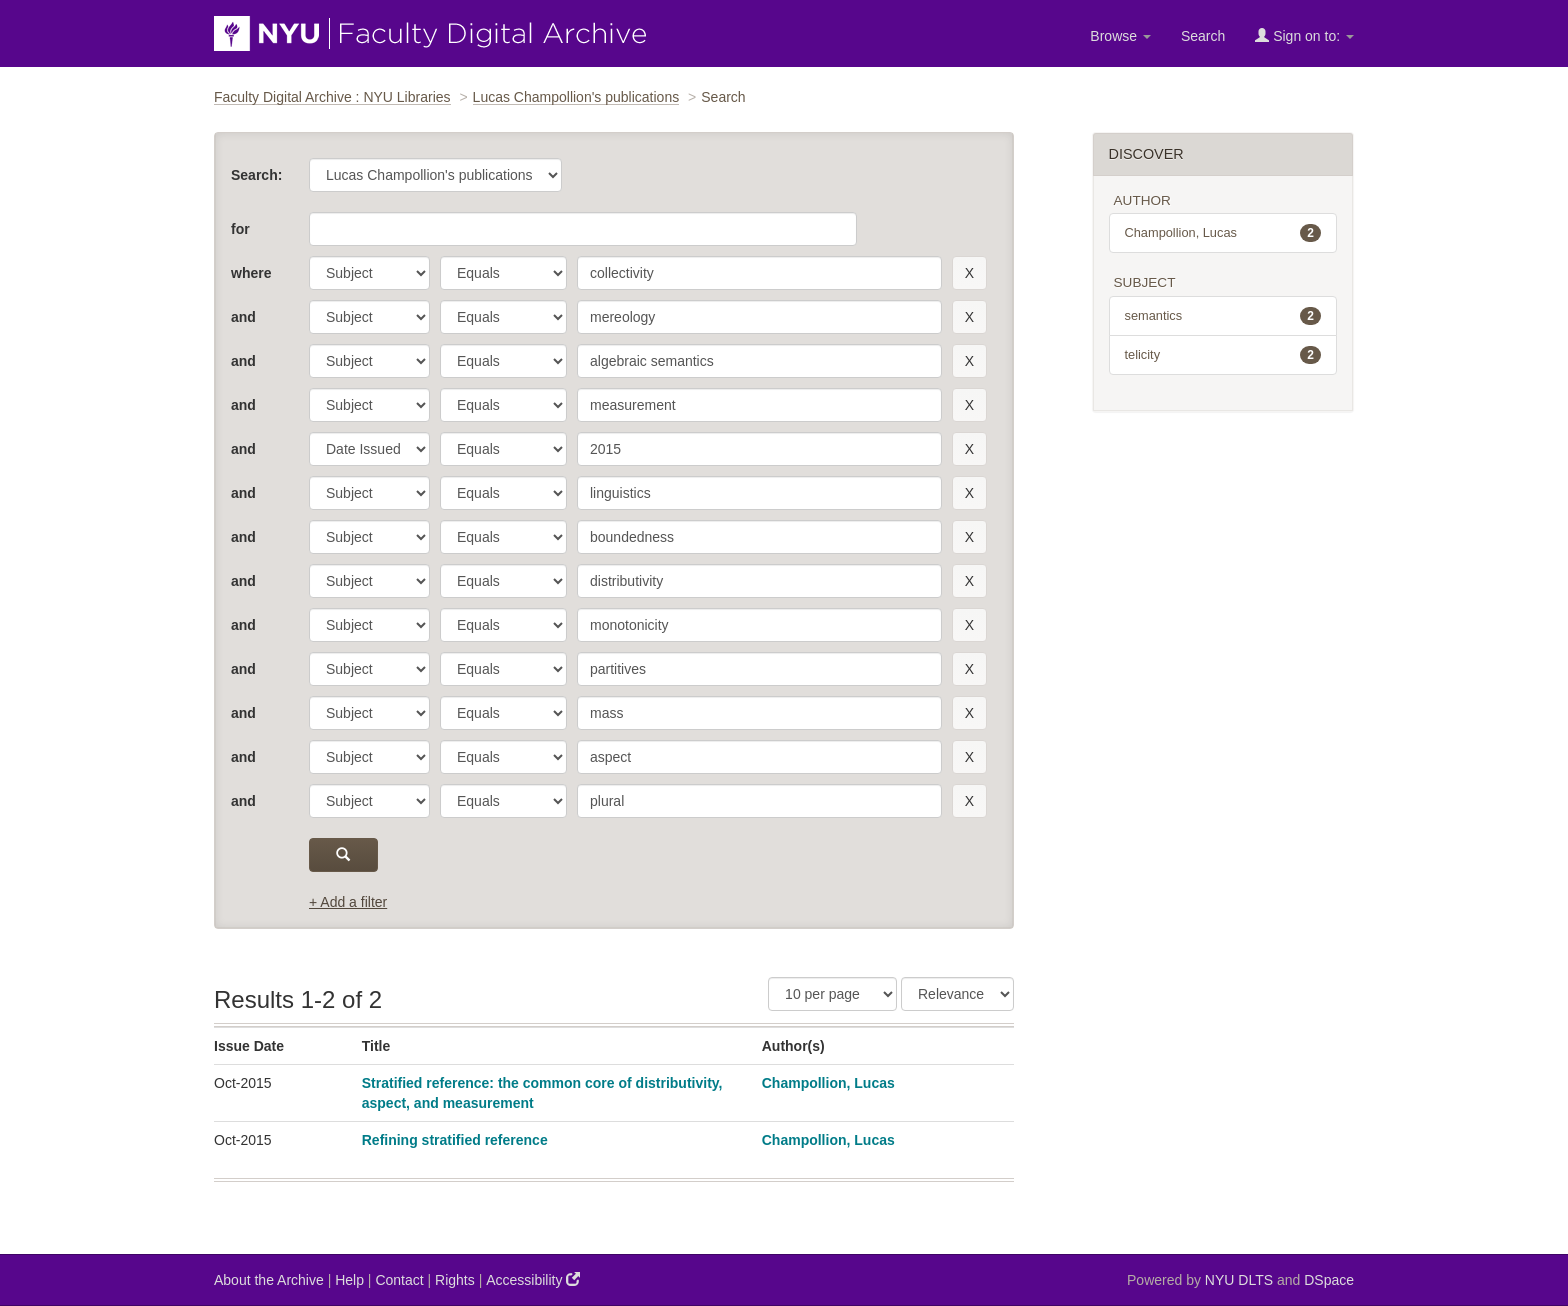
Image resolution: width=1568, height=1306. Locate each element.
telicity (1223, 355)
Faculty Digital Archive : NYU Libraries (332, 97)
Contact (399, 1280)
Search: (256, 175)
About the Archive (269, 1280)
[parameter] (369, 273)
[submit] (343, 855)
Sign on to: (1304, 35)
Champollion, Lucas (828, 1083)
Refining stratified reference (455, 1140)
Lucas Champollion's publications (576, 97)
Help (349, 1280)
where (251, 273)
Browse (1120, 36)
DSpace (1329, 1280)
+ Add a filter (348, 902)
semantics (1223, 316)
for (240, 229)
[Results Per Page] (832, 994)
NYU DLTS (1239, 1280)
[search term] (759, 273)
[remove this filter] (969, 273)
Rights (455, 1280)
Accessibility (533, 1279)
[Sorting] (957, 994)
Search (1203, 36)
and (243, 317)
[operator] (503, 273)
